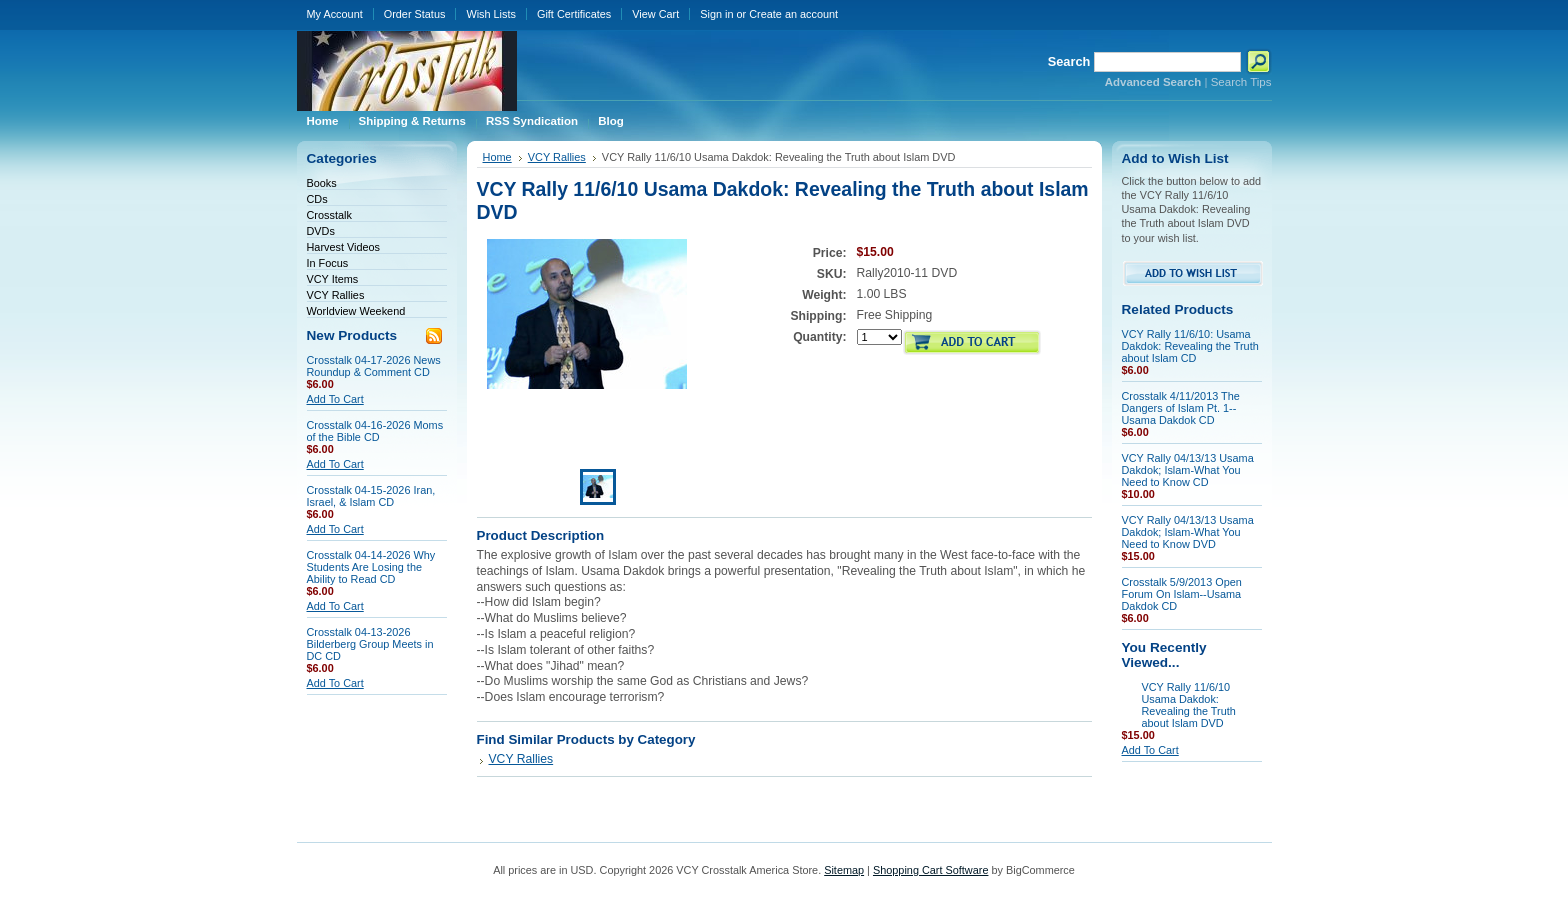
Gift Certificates (574, 14)
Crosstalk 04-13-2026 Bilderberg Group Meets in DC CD (370, 644)
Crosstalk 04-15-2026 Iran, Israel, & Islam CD (371, 496)
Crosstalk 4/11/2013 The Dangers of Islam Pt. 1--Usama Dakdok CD (1181, 408)
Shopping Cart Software (930, 870)
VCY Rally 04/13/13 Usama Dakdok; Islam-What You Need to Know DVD (1188, 532)
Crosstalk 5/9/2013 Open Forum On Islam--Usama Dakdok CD (1182, 594)
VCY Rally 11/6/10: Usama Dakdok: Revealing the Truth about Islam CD (1190, 346)
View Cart (655, 14)
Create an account (793, 14)
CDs (317, 199)
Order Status (415, 14)
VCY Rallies (336, 295)
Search (1069, 61)
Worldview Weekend (356, 311)
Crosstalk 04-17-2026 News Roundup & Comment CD (374, 366)
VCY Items (333, 279)
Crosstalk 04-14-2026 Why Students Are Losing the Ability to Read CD (371, 567)
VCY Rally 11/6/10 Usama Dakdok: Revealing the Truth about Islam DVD (1189, 705)
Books (322, 183)
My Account (335, 14)
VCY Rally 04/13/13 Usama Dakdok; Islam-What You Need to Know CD (1188, 470)
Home (497, 157)
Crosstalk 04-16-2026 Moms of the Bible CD (375, 431)
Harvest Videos (344, 247)
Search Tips (1241, 82)
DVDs (321, 231)
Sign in (716, 14)
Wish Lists (491, 14)
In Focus (328, 263)
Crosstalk (329, 215)
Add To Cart (335, 399)
